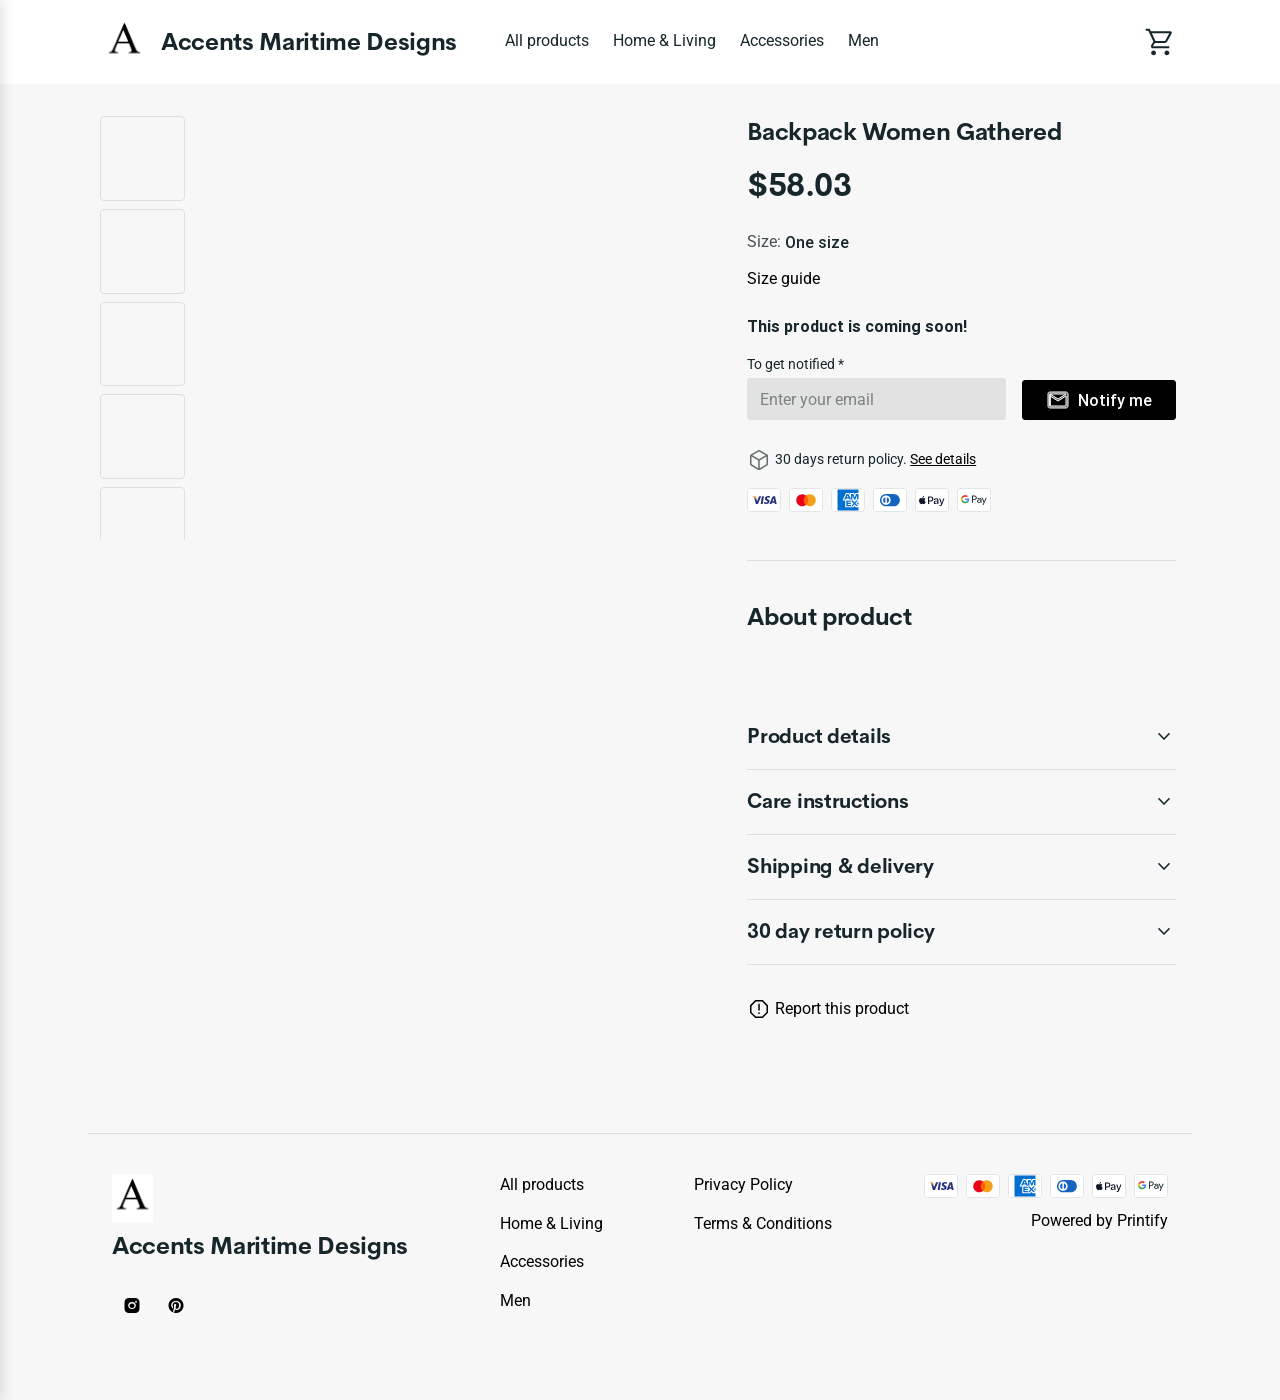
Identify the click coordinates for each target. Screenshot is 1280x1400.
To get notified (792, 364)
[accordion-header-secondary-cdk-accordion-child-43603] (961, 932)
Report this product (842, 1008)
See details (943, 459)
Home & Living (664, 40)
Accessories (782, 40)
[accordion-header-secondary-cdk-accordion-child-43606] (961, 867)
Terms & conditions (763, 1223)
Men (863, 40)
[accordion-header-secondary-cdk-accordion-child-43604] (961, 737)
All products (547, 40)
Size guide (783, 278)
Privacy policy (743, 1184)
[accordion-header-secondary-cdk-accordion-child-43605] (961, 802)
